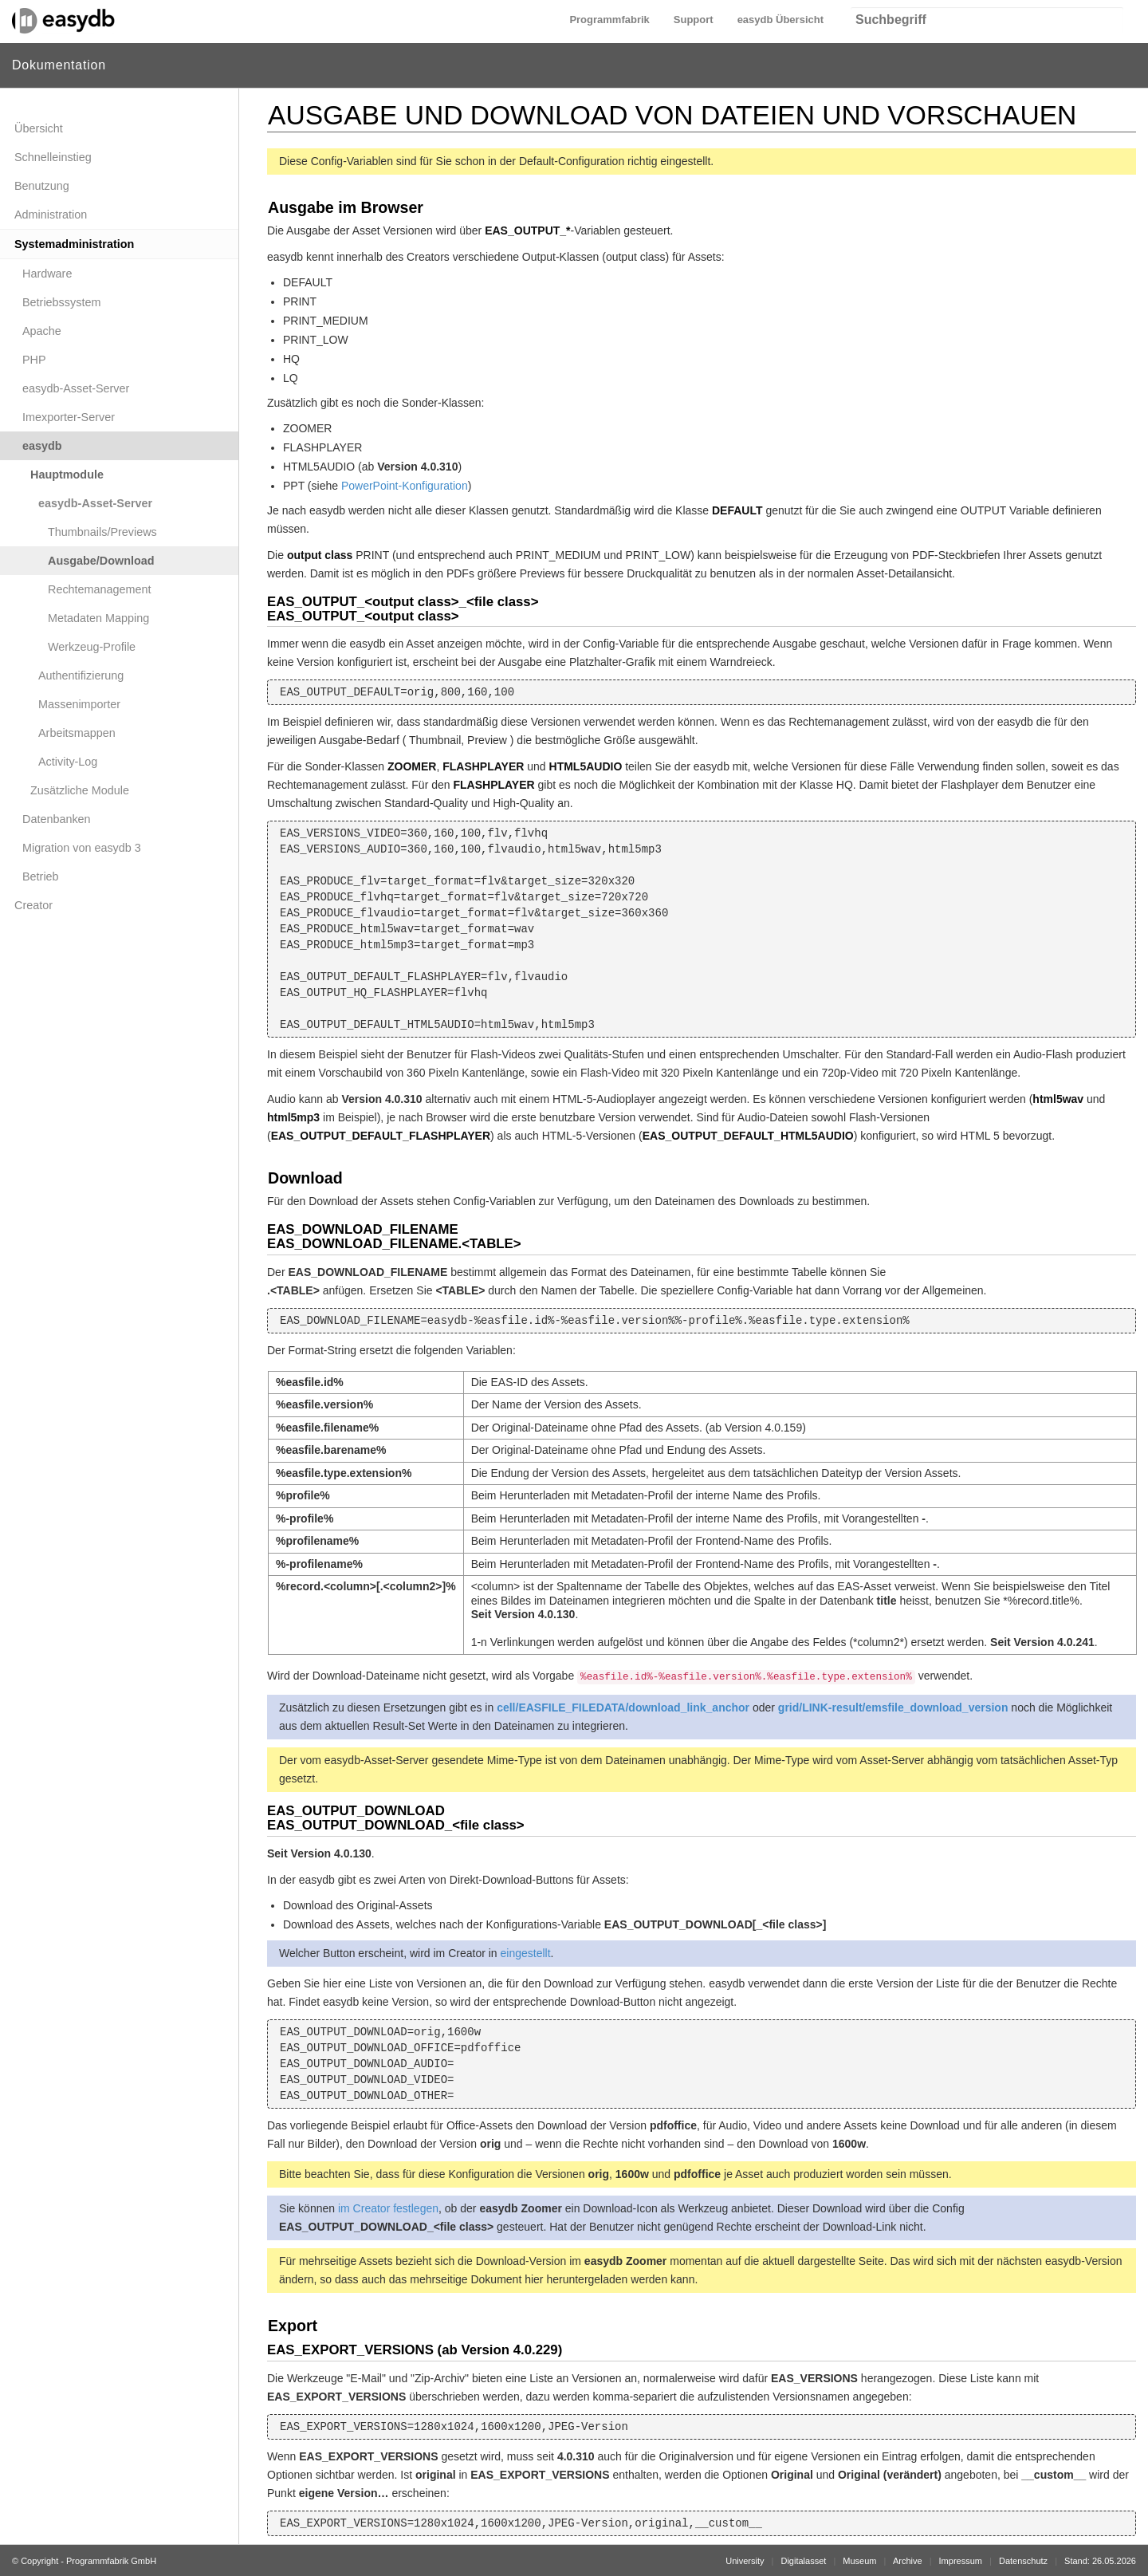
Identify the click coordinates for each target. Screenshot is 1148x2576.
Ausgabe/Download (101, 560)
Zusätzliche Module (79, 790)
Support (694, 20)
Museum (859, 2561)
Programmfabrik (609, 20)
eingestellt (526, 1953)
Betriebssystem (61, 302)
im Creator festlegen (388, 2208)
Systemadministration (74, 244)
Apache (41, 331)
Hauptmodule (67, 474)
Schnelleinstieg (53, 157)
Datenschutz (1023, 2561)
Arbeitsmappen (77, 733)
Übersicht (38, 128)
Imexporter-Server (68, 417)
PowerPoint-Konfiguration (404, 485)
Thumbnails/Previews (102, 532)
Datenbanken (56, 819)
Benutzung (41, 185)
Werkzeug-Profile (92, 646)
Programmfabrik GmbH (111, 2561)
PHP (34, 359)
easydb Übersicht (780, 20)
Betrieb (40, 876)
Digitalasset (803, 2561)
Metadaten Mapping (98, 618)
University (744, 2561)
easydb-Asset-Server (75, 388)
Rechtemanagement (99, 589)
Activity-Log (67, 761)
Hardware (47, 273)
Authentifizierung (81, 675)
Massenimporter (79, 704)
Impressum (960, 2561)
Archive (907, 2561)
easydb (42, 445)
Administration (50, 214)
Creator (33, 905)
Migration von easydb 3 (81, 847)
